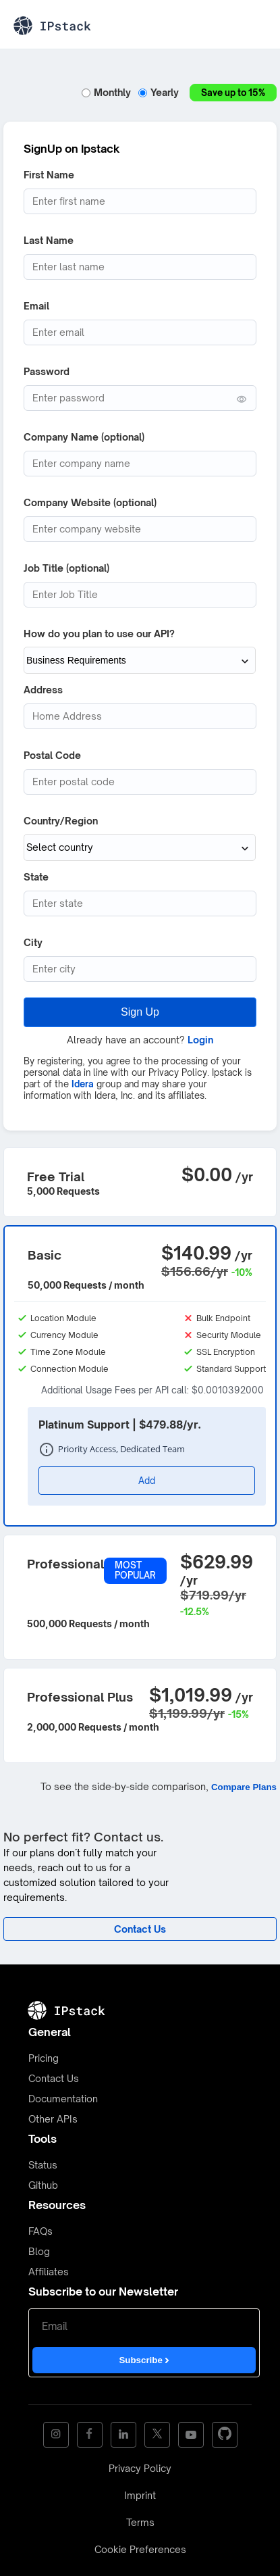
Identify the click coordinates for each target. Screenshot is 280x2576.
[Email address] (140, 332)
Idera (83, 1084)
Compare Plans (244, 1787)
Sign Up (140, 1012)
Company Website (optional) (90, 502)
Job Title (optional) (66, 568)
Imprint (140, 2495)
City (33, 942)
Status (42, 2165)
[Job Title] (140, 595)
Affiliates (48, 2271)
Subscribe (144, 2360)
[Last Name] (140, 267)
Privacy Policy (140, 2468)
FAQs (40, 2231)
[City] (140, 969)
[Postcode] (140, 782)
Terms (140, 2522)
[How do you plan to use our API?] (140, 660)
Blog (39, 2251)
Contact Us (53, 2078)
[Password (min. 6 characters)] (140, 398)
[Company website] (140, 529)
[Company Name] (140, 463)
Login (200, 1039)
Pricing (43, 2058)
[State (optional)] (140, 903)
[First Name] (140, 201)
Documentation (63, 2098)
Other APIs (53, 2119)
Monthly (108, 92)
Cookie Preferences (140, 2549)
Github (43, 2185)
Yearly (160, 92)
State (36, 877)
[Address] (140, 716)
